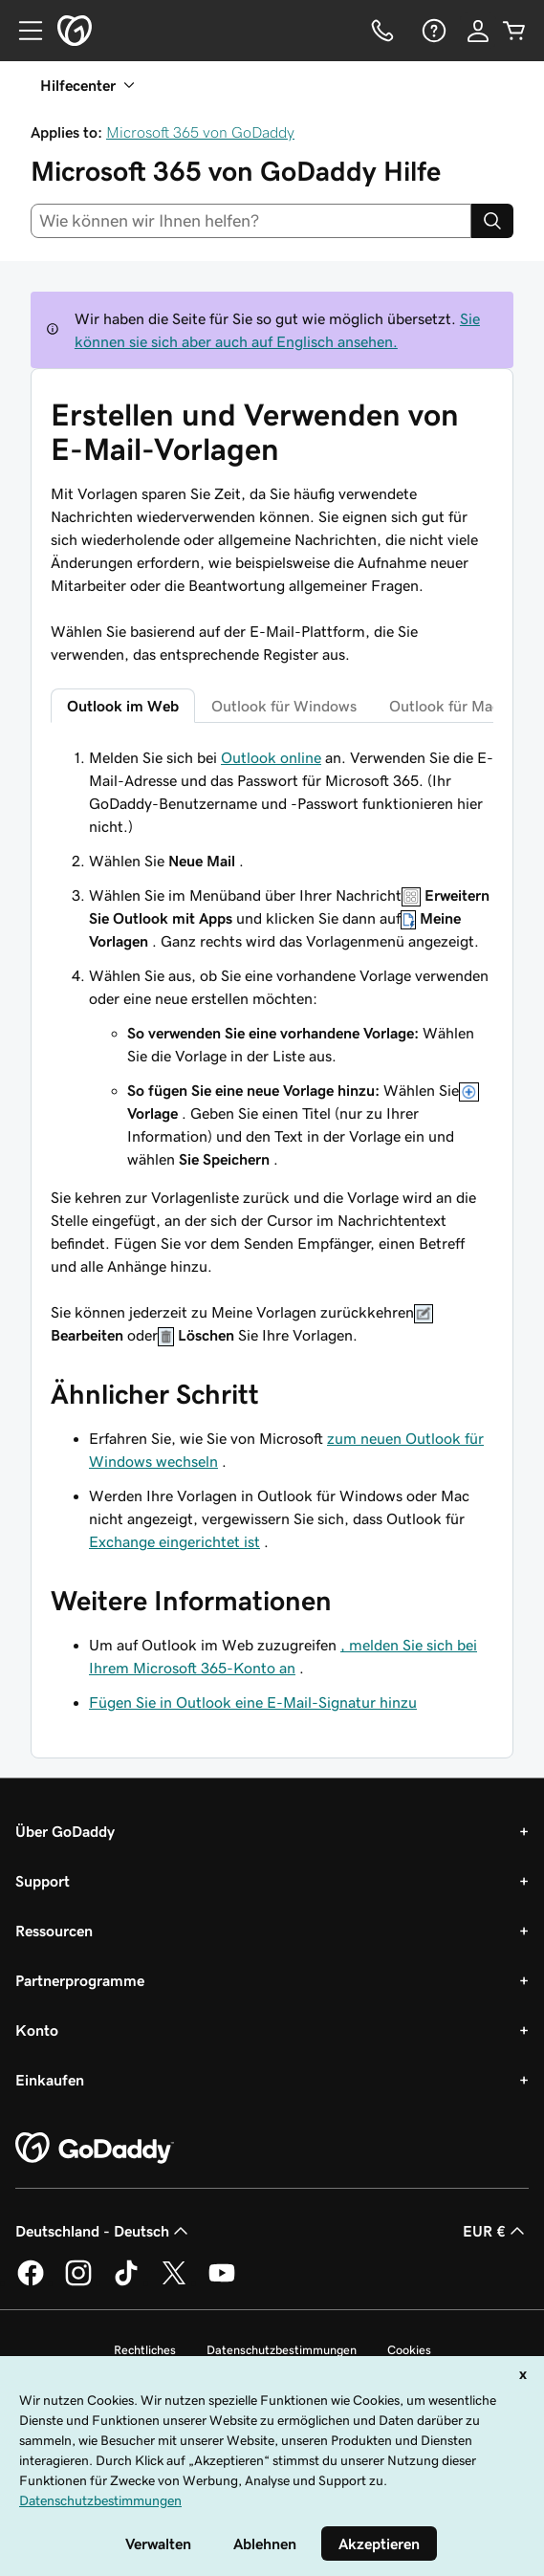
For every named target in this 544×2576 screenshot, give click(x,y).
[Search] (492, 221)
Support (42, 1880)
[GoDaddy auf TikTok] (126, 2282)
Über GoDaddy (65, 1831)
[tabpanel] (272, 1046)
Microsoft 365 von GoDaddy (200, 132)
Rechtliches (145, 2350)
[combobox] (251, 220)
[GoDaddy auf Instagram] (78, 2282)
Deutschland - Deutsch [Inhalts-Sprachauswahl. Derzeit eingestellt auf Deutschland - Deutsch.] (103, 2230)
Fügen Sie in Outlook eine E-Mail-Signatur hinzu (253, 1702)
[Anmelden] (478, 30)
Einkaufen (49, 2079)
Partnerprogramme (79, 1980)
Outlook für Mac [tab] (444, 705)
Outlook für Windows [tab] (284, 705)
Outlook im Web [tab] (123, 705)
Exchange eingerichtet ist (174, 1541)
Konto (36, 2030)
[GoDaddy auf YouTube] (222, 2282)
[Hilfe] (432, 31)
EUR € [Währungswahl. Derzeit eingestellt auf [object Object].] (496, 2230)
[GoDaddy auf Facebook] (30, 2282)
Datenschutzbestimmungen (282, 2350)
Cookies (409, 2350)
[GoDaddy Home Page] (94, 2148)
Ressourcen (54, 1930)
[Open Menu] (23, 30)
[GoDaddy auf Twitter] (174, 2282)
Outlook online (271, 757)
